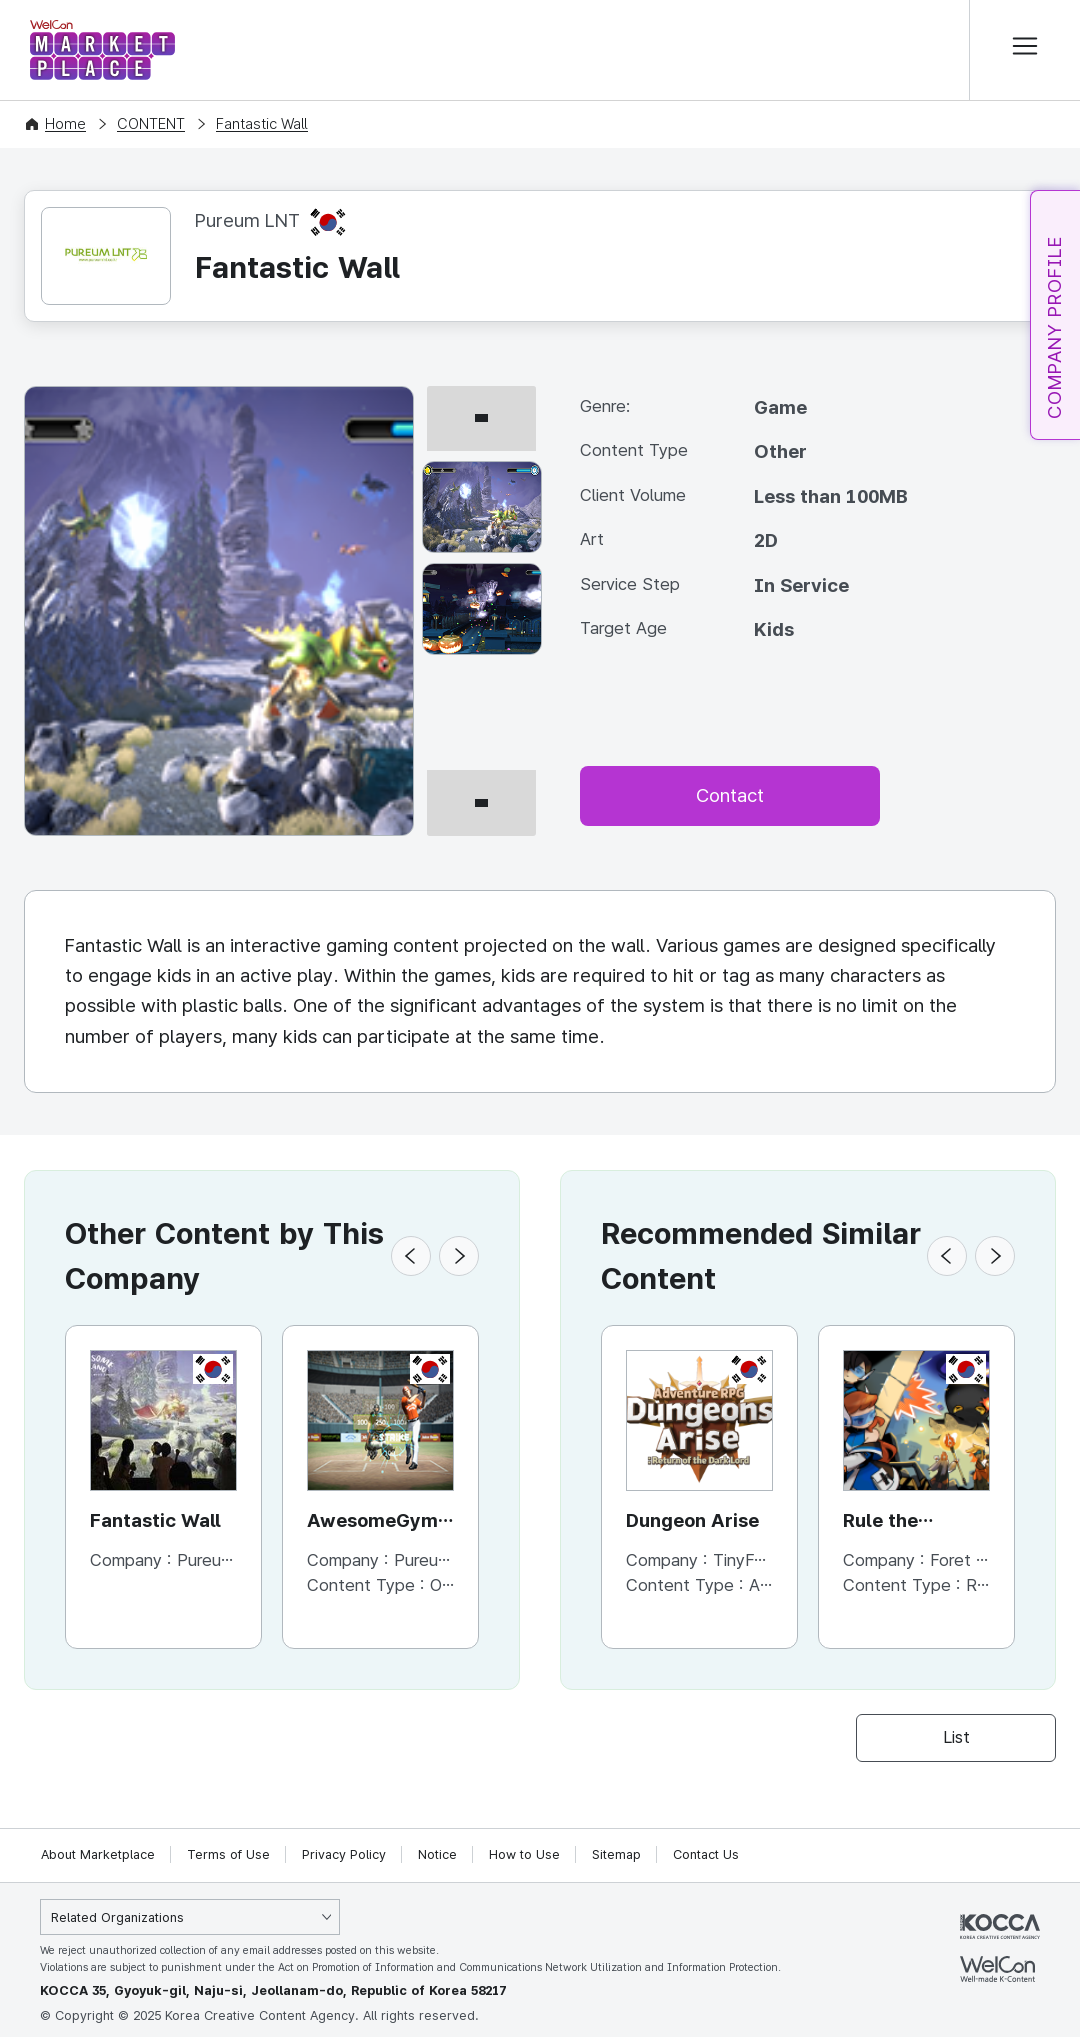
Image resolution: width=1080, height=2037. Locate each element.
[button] (411, 1256)
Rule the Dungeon (883, 1522)
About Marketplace (98, 1854)
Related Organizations (117, 1917)
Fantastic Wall (262, 124)
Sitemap (616, 1854)
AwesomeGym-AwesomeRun (378, 1522)
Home (65, 124)
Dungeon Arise (692, 1520)
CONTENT (151, 124)
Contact (730, 795)
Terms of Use (228, 1854)
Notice (437, 1854)
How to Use (524, 1854)
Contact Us (706, 1854)
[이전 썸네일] (482, 394)
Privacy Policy (344, 1854)
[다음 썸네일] (482, 827)
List (956, 1737)
